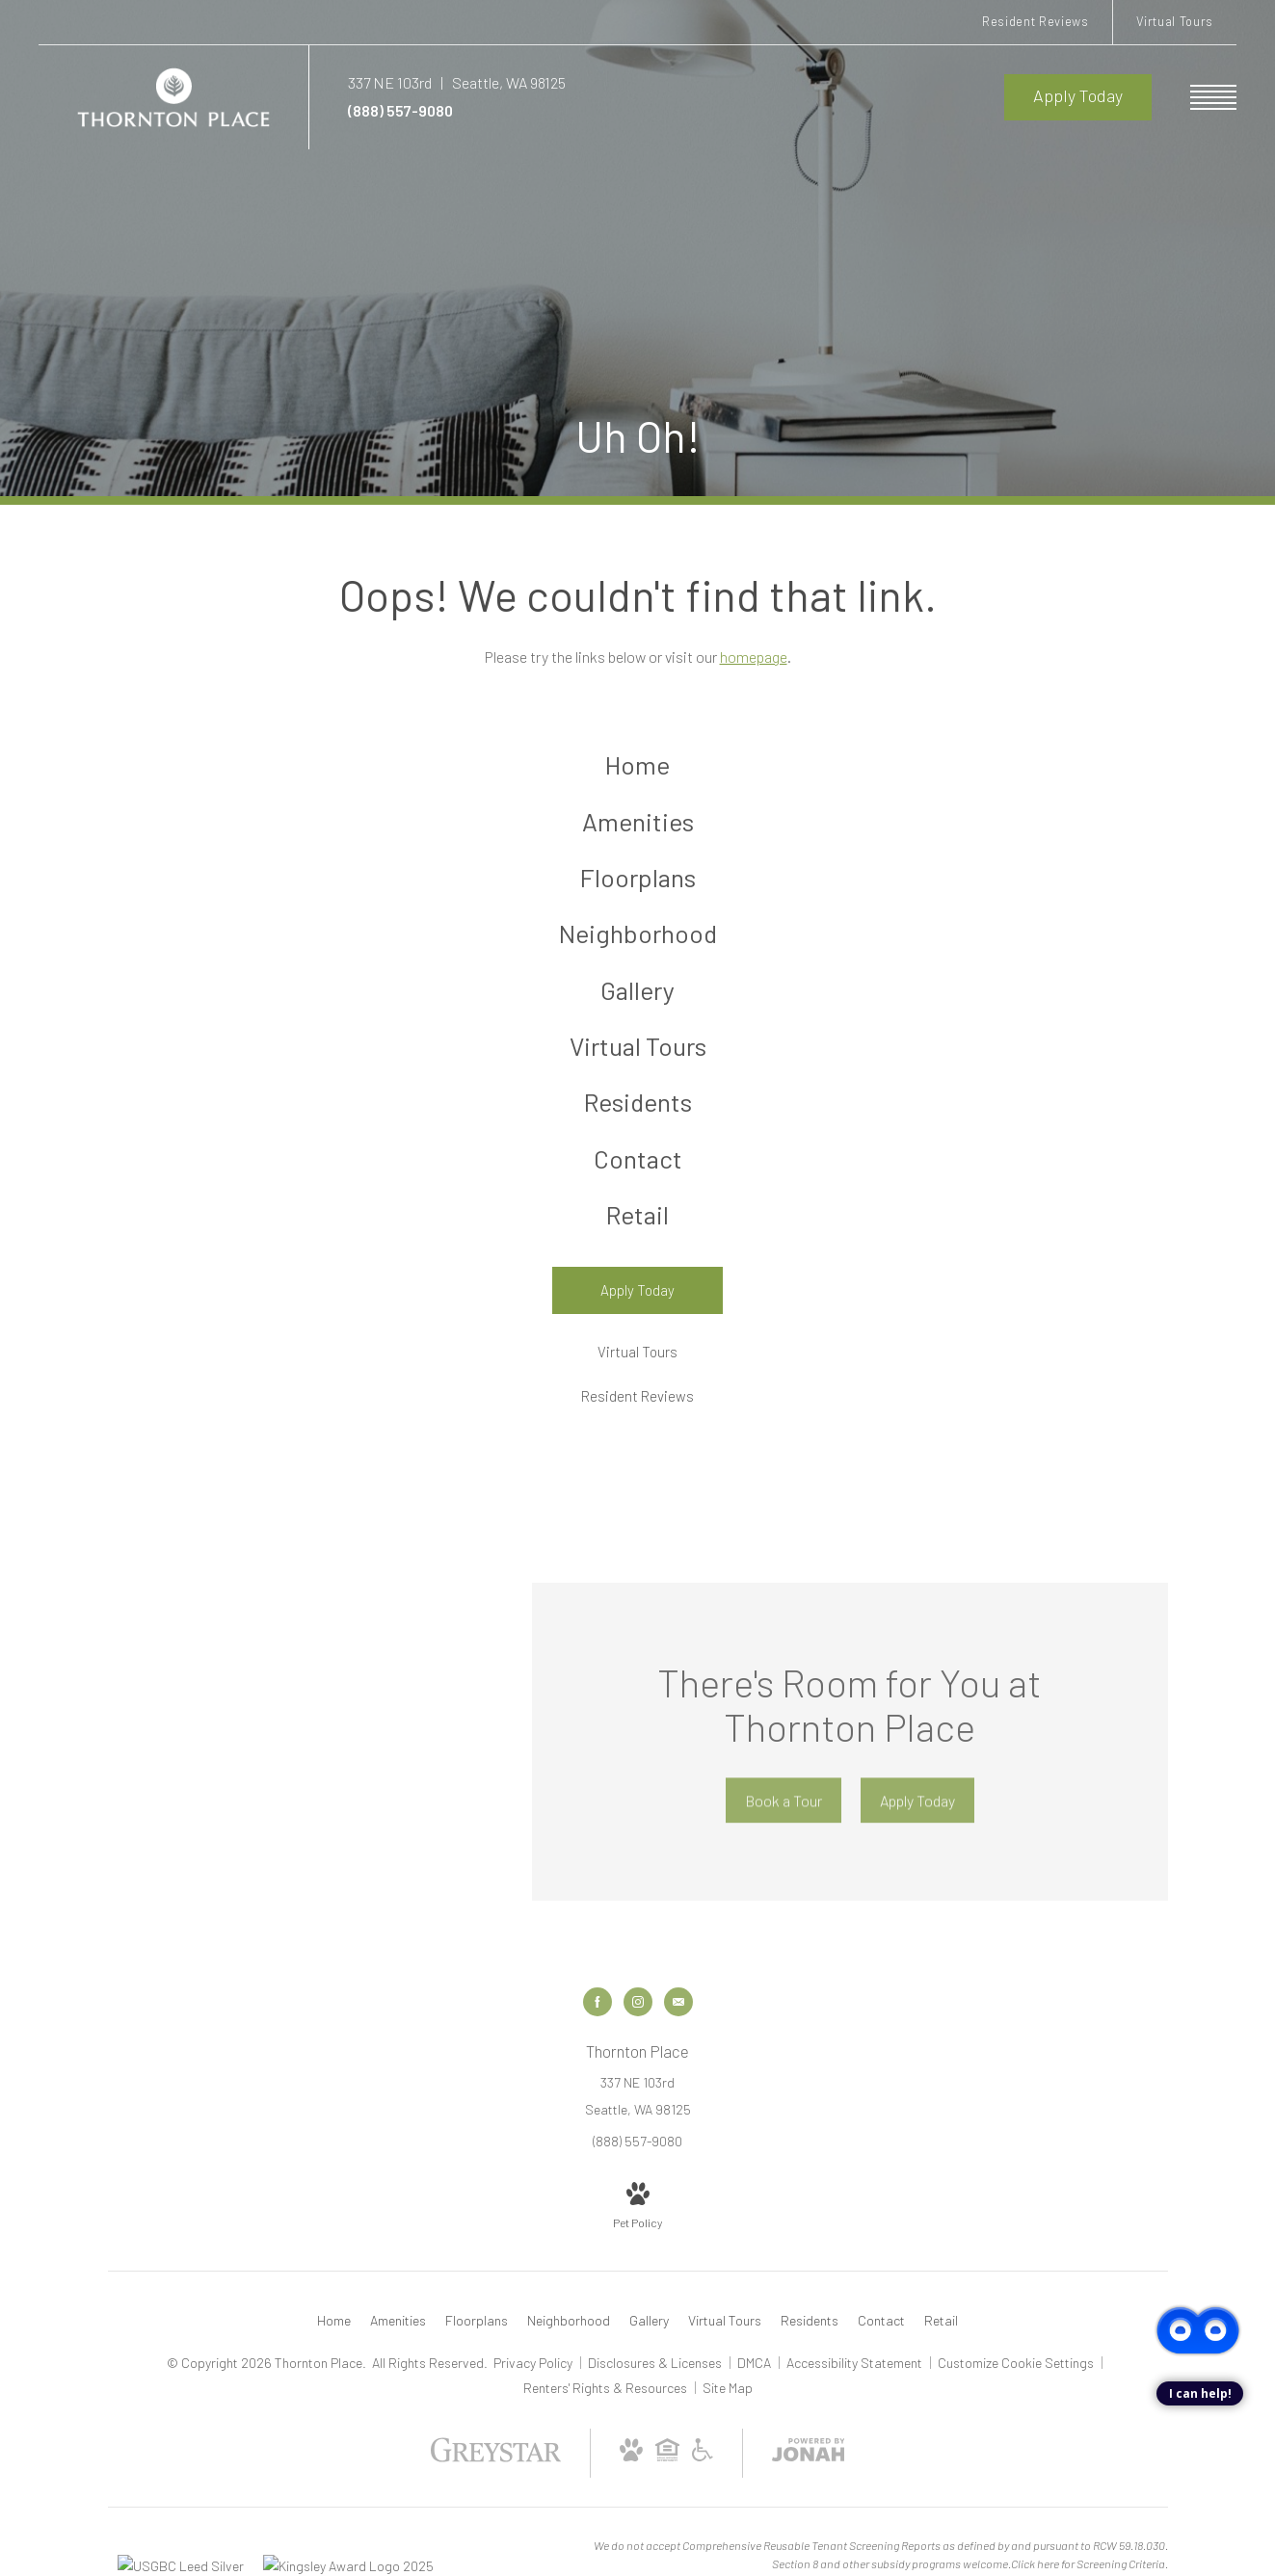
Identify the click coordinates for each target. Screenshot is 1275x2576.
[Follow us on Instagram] (638, 2042)
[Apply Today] (637, 1330)
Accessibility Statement (855, 2403)
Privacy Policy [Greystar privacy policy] (532, 2403)
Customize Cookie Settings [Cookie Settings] (1016, 2403)
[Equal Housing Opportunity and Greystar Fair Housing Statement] (667, 2494)
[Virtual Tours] (637, 1392)
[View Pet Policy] (637, 2247)
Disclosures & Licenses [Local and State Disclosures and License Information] (656, 2403)
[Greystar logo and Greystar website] (496, 2499)
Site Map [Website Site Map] (728, 2428)
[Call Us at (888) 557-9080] (676, 110)
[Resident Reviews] (637, 1437)
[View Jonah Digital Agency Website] (808, 2494)
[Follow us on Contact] (678, 2042)
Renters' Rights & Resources (606, 2428)
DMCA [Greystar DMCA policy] (755, 2403)
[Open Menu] (1213, 97)
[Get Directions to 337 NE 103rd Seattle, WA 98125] (457, 82)
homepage (753, 656)
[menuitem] (637, 767)
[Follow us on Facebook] (597, 2042)
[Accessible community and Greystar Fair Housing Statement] (702, 2494)
